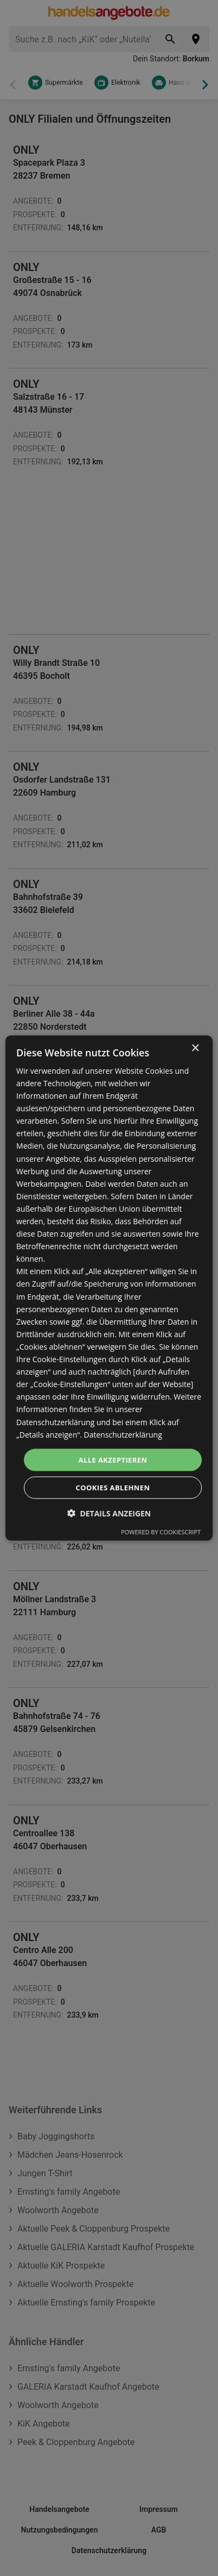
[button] (109, 1513)
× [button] (195, 1048)
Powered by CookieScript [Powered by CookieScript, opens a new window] (161, 1532)
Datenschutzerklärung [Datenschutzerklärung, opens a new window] (123, 1434)
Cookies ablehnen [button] (113, 1487)
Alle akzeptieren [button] (113, 1459)
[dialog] (109, 1288)
